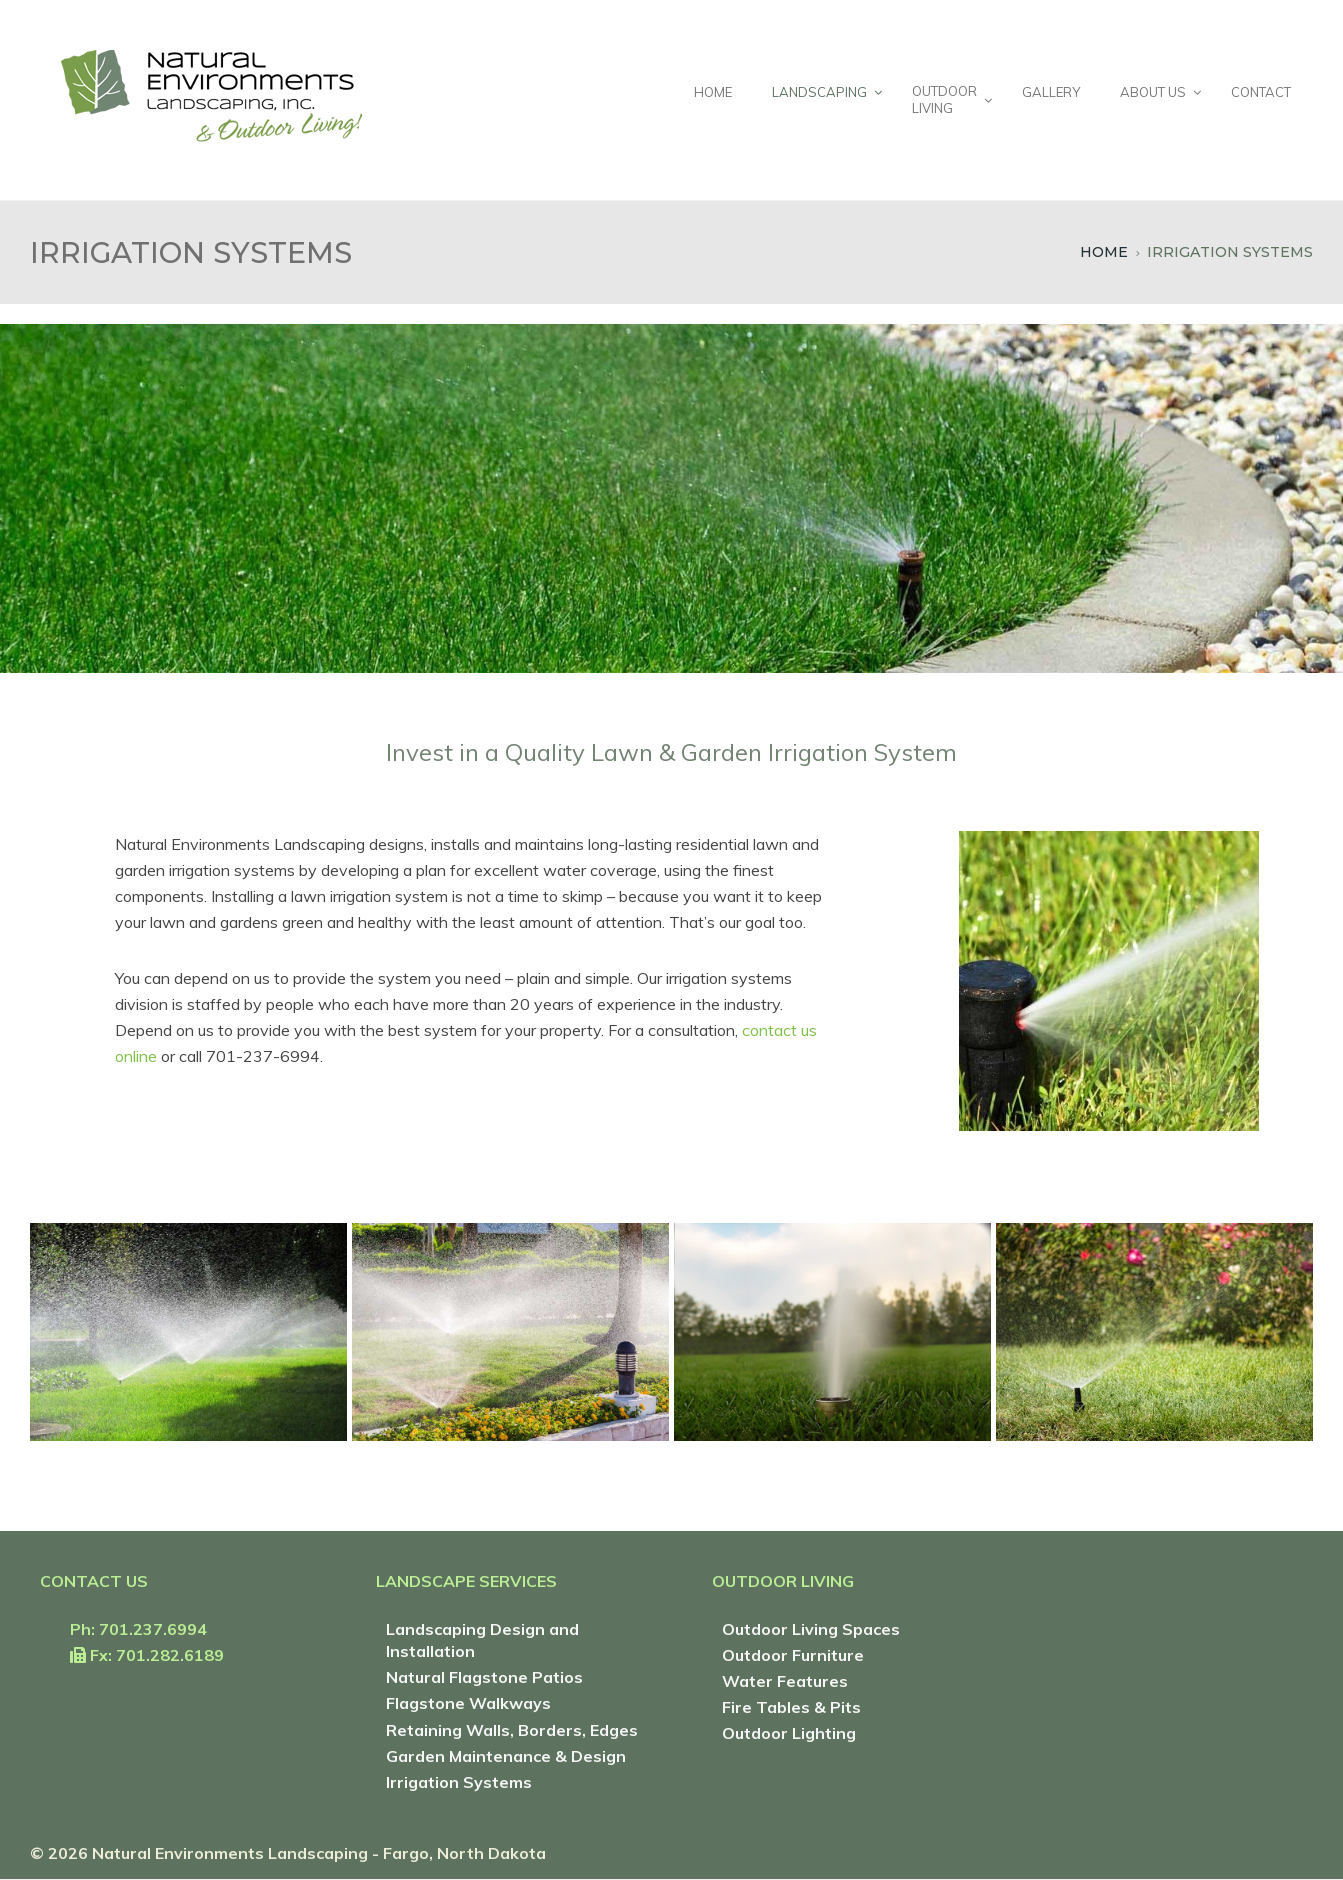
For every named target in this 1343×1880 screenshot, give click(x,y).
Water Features (785, 1681)
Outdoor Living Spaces (811, 1629)
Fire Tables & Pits (791, 1707)
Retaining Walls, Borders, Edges (512, 1730)
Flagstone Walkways (468, 1703)
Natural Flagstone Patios (484, 1677)
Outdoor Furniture (793, 1655)
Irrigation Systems (459, 1782)
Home (1104, 252)
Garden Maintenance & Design (506, 1756)
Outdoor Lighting (789, 1733)
